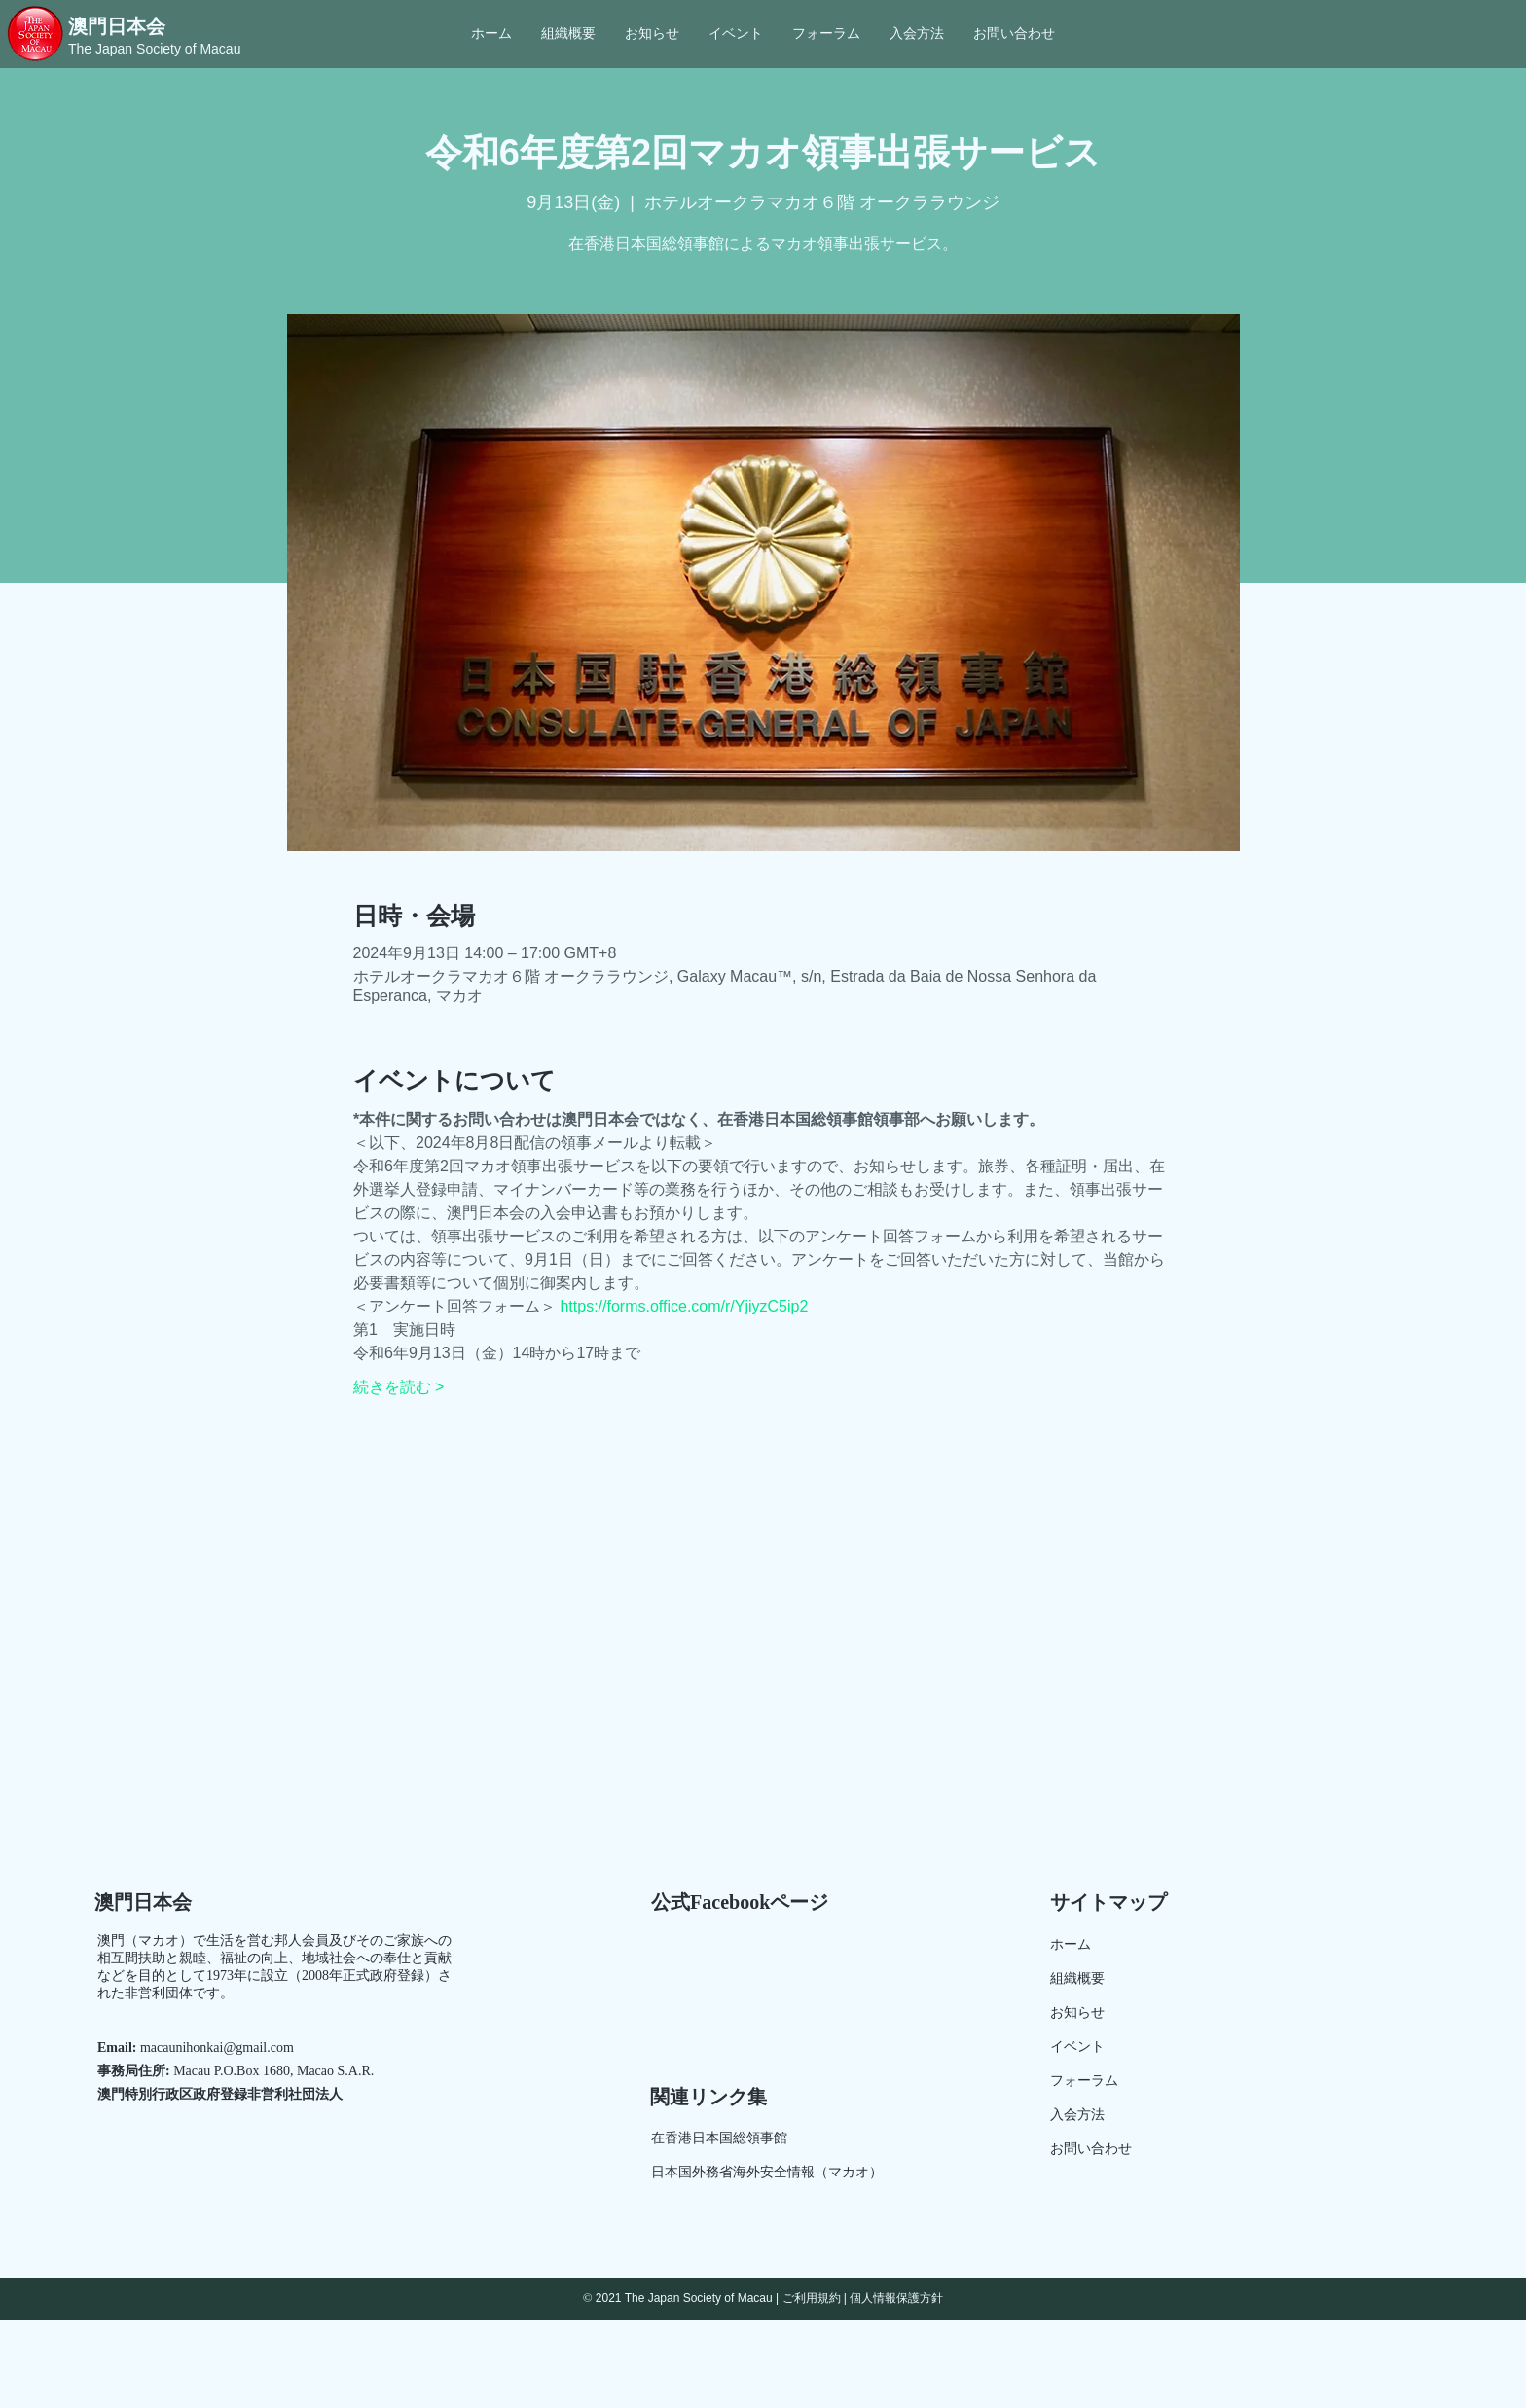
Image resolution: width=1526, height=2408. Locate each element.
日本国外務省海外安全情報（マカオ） (767, 2172)
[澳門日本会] (154, 26)
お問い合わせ (1091, 2148)
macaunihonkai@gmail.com (217, 2047)
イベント (1077, 2046)
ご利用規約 (811, 2298)
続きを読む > (399, 1387)
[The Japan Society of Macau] (157, 49)
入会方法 (1077, 2114)
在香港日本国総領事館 (719, 2138)
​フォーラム (1084, 2080)
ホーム (1070, 1944)
